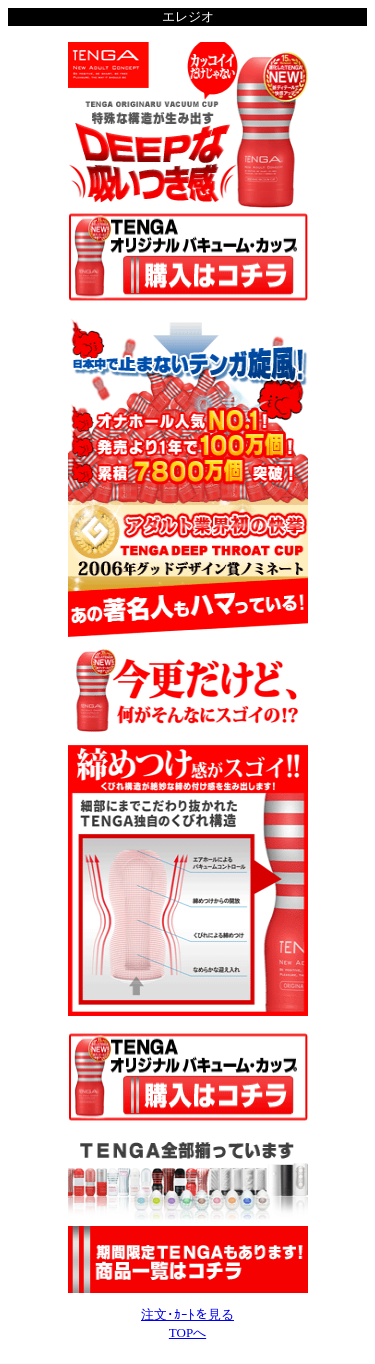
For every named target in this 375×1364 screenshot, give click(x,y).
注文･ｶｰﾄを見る (187, 1314)
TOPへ (187, 1332)
